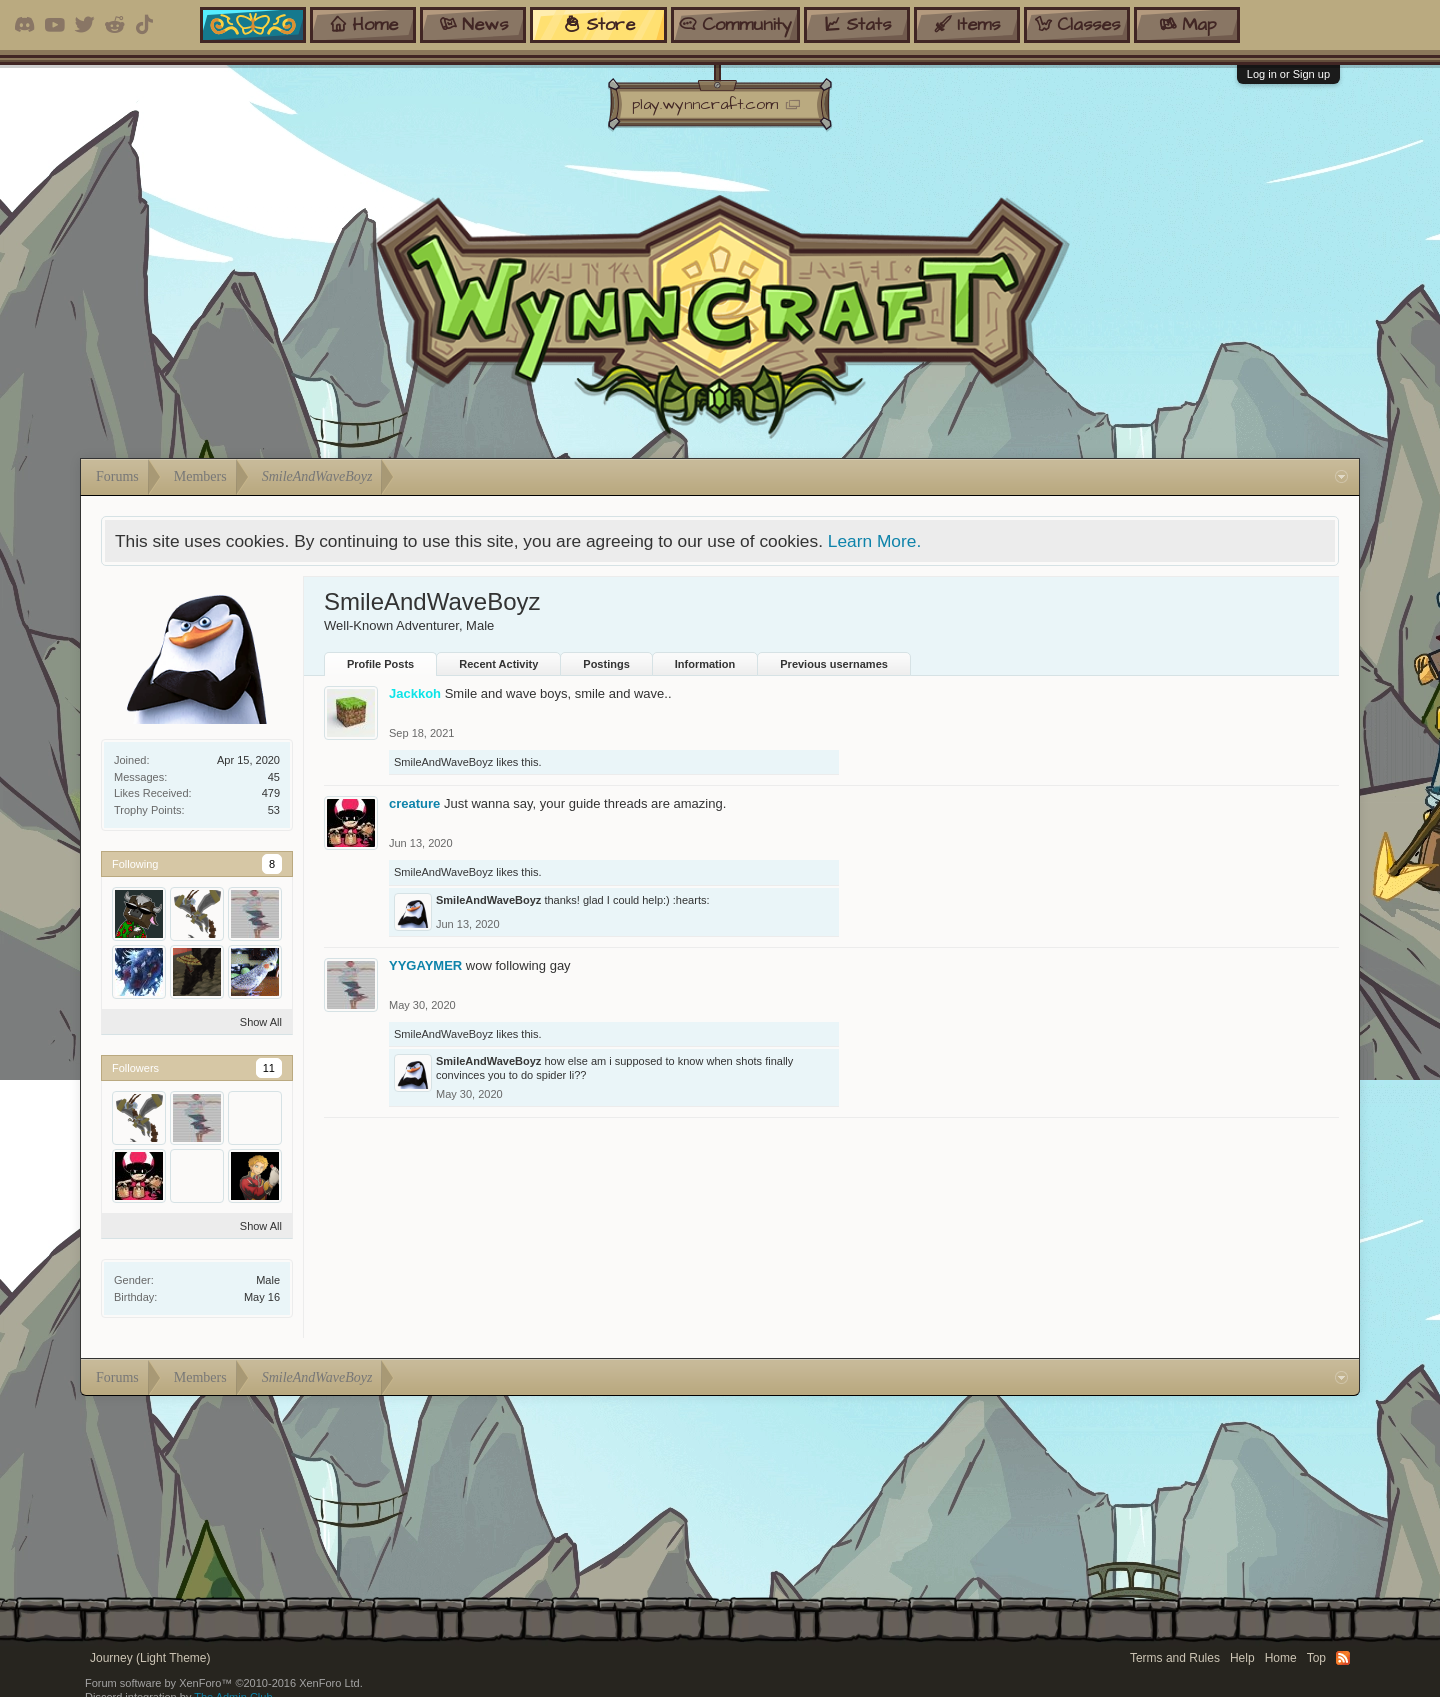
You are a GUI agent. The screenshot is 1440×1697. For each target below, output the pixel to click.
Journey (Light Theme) (150, 1658)
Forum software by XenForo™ (224, 1683)
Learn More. (874, 541)
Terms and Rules (1175, 1658)
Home (1281, 1658)
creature (414, 803)
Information (705, 664)
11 (269, 1068)
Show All (261, 1022)
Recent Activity (498, 664)
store (599, 24)
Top (1316, 1658)
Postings (606, 664)
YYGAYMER (425, 965)
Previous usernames (834, 664)
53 (274, 810)
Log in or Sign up (1288, 74)
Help (1242, 1658)
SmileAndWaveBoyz (443, 762)
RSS (1343, 1658)
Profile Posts (380, 664)
